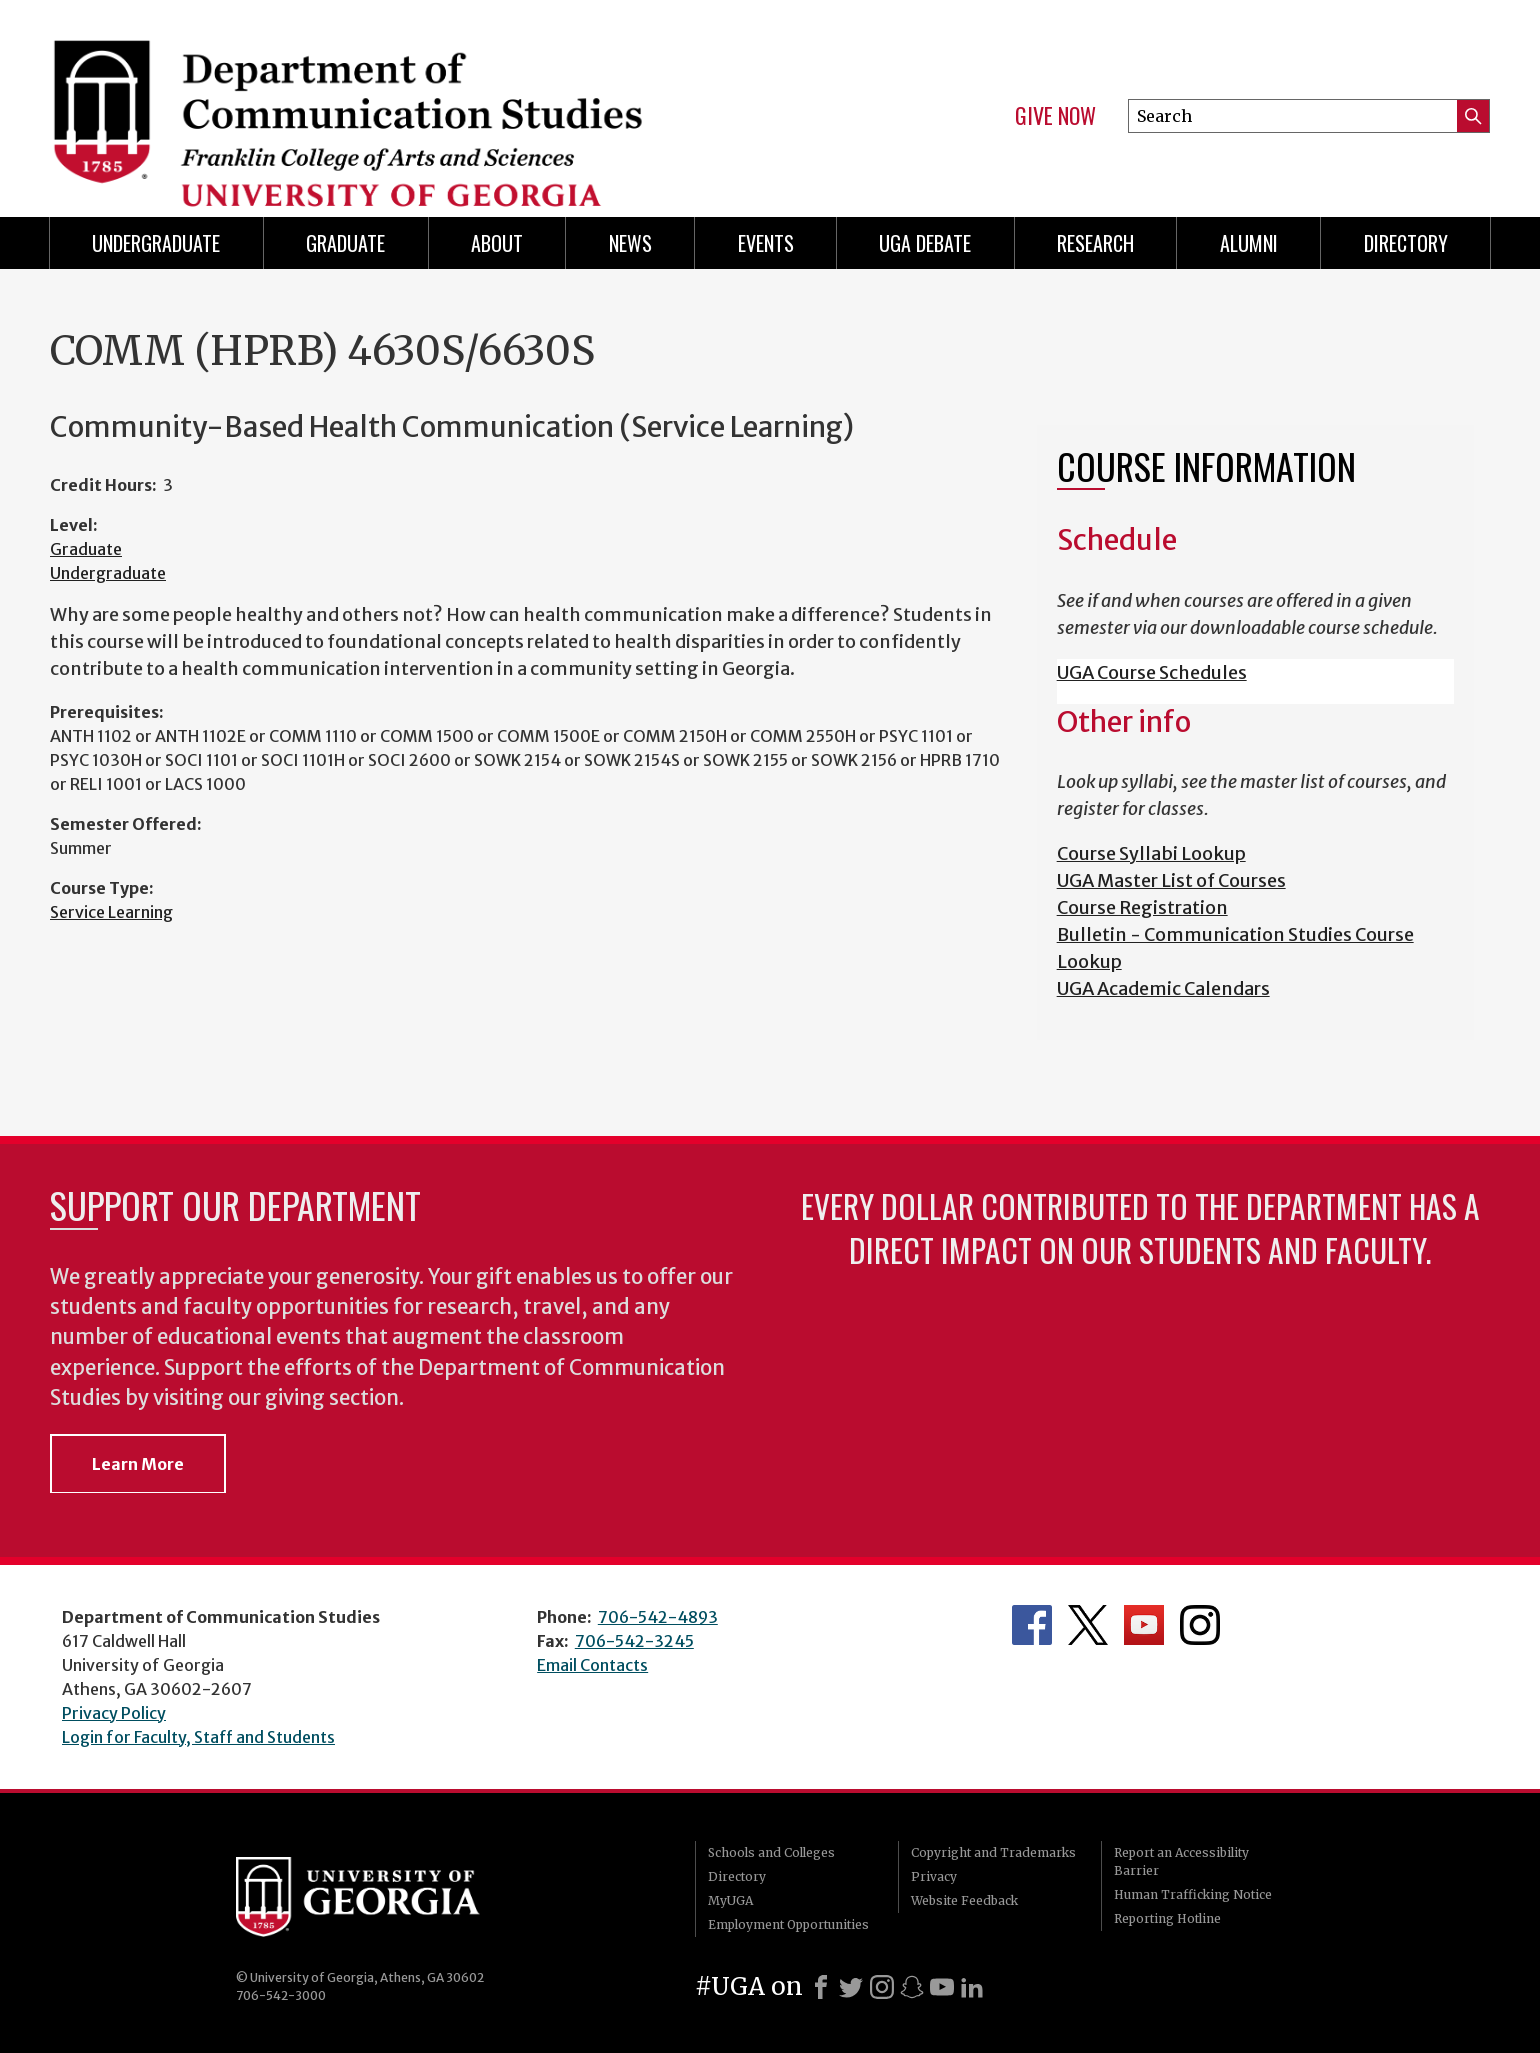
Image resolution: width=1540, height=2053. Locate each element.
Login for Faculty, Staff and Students (198, 1737)
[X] (851, 1987)
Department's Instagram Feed (1200, 1625)
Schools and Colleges (771, 1852)
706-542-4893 (658, 1617)
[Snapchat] (912, 1987)
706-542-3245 (634, 1641)
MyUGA (730, 1900)
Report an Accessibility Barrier (1181, 1861)
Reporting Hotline (1167, 1918)
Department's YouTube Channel (1144, 1625)
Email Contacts (592, 1665)
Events (766, 243)
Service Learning (111, 912)
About (497, 243)
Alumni (1249, 243)
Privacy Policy (114, 1713)
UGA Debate (925, 243)
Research (1095, 243)
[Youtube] (942, 1987)
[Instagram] (882, 1987)
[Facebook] (821, 1987)
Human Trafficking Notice (1193, 1894)
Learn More (138, 1464)
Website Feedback (964, 1900)
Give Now (1055, 116)
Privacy (934, 1876)
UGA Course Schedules (1152, 672)
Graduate (345, 243)
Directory (1406, 243)
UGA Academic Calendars (1163, 988)
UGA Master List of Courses (1171, 880)
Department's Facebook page (1032, 1625)
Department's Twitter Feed (1088, 1625)
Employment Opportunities (788, 1924)
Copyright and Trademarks (993, 1852)
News (630, 243)
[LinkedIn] (972, 1987)
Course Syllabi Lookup (1151, 853)
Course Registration (1142, 907)
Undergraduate (156, 243)
